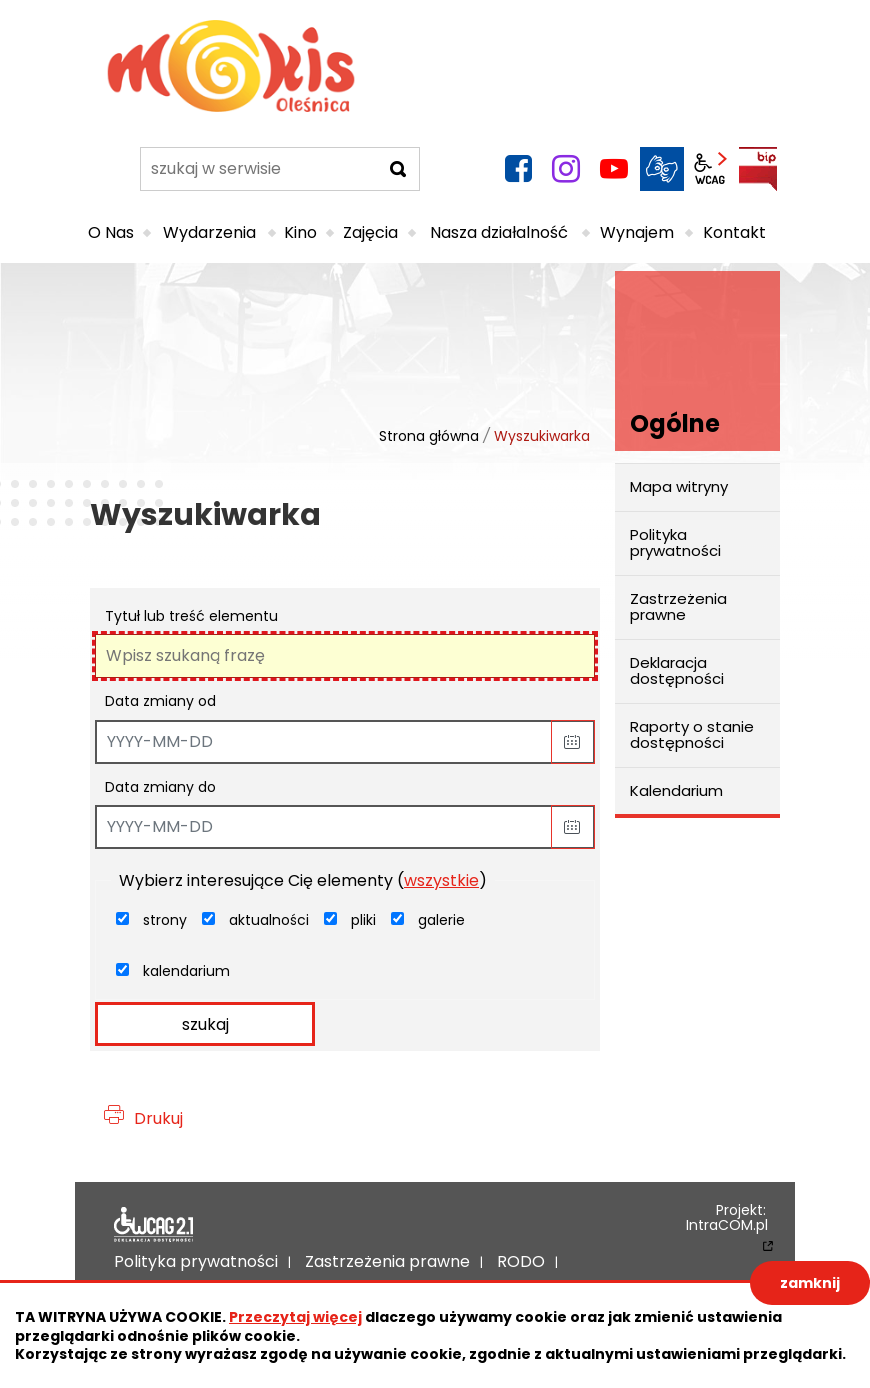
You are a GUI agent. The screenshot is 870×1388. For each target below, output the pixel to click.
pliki (363, 920)
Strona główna (429, 436)
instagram (566, 169)
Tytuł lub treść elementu (191, 616)
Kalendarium (676, 790)
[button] (573, 742)
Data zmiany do (160, 787)
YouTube (614, 169)
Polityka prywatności (675, 543)
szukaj (205, 1024)
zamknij (810, 1283)
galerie (441, 920)
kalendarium (186, 971)
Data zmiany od (160, 701)
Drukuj (158, 1118)
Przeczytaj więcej (295, 1317)
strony (165, 920)
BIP (758, 169)
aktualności (269, 920)
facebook (518, 169)
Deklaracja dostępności (677, 671)
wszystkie (441, 880)
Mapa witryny (679, 486)
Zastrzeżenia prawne (678, 607)
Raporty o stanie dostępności (692, 735)
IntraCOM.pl (727, 1226)
